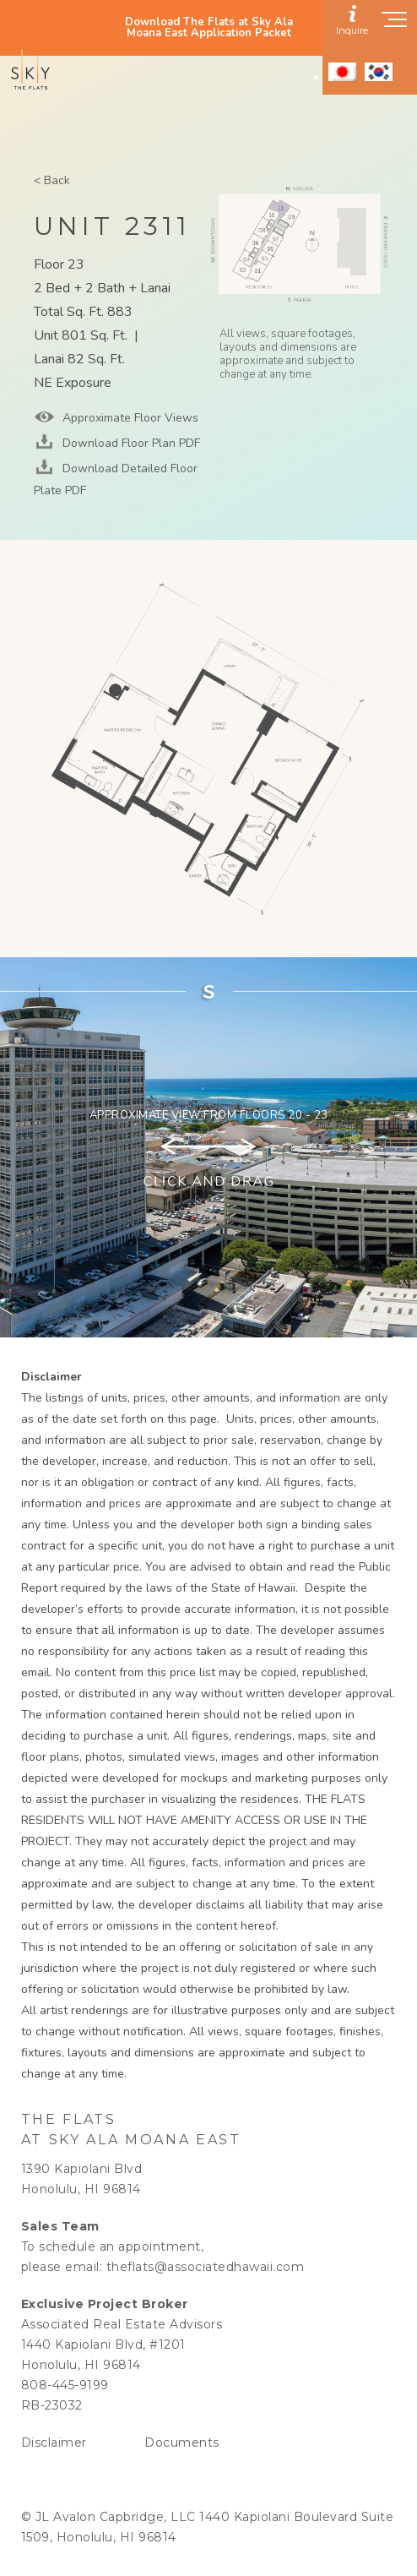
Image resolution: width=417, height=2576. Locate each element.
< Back (52, 180)
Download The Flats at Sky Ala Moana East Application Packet (209, 28)
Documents (181, 2442)
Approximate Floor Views (128, 418)
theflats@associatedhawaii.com (205, 2266)
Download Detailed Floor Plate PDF (116, 479)
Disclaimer (54, 2442)
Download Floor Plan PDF (129, 443)
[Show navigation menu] (395, 24)
